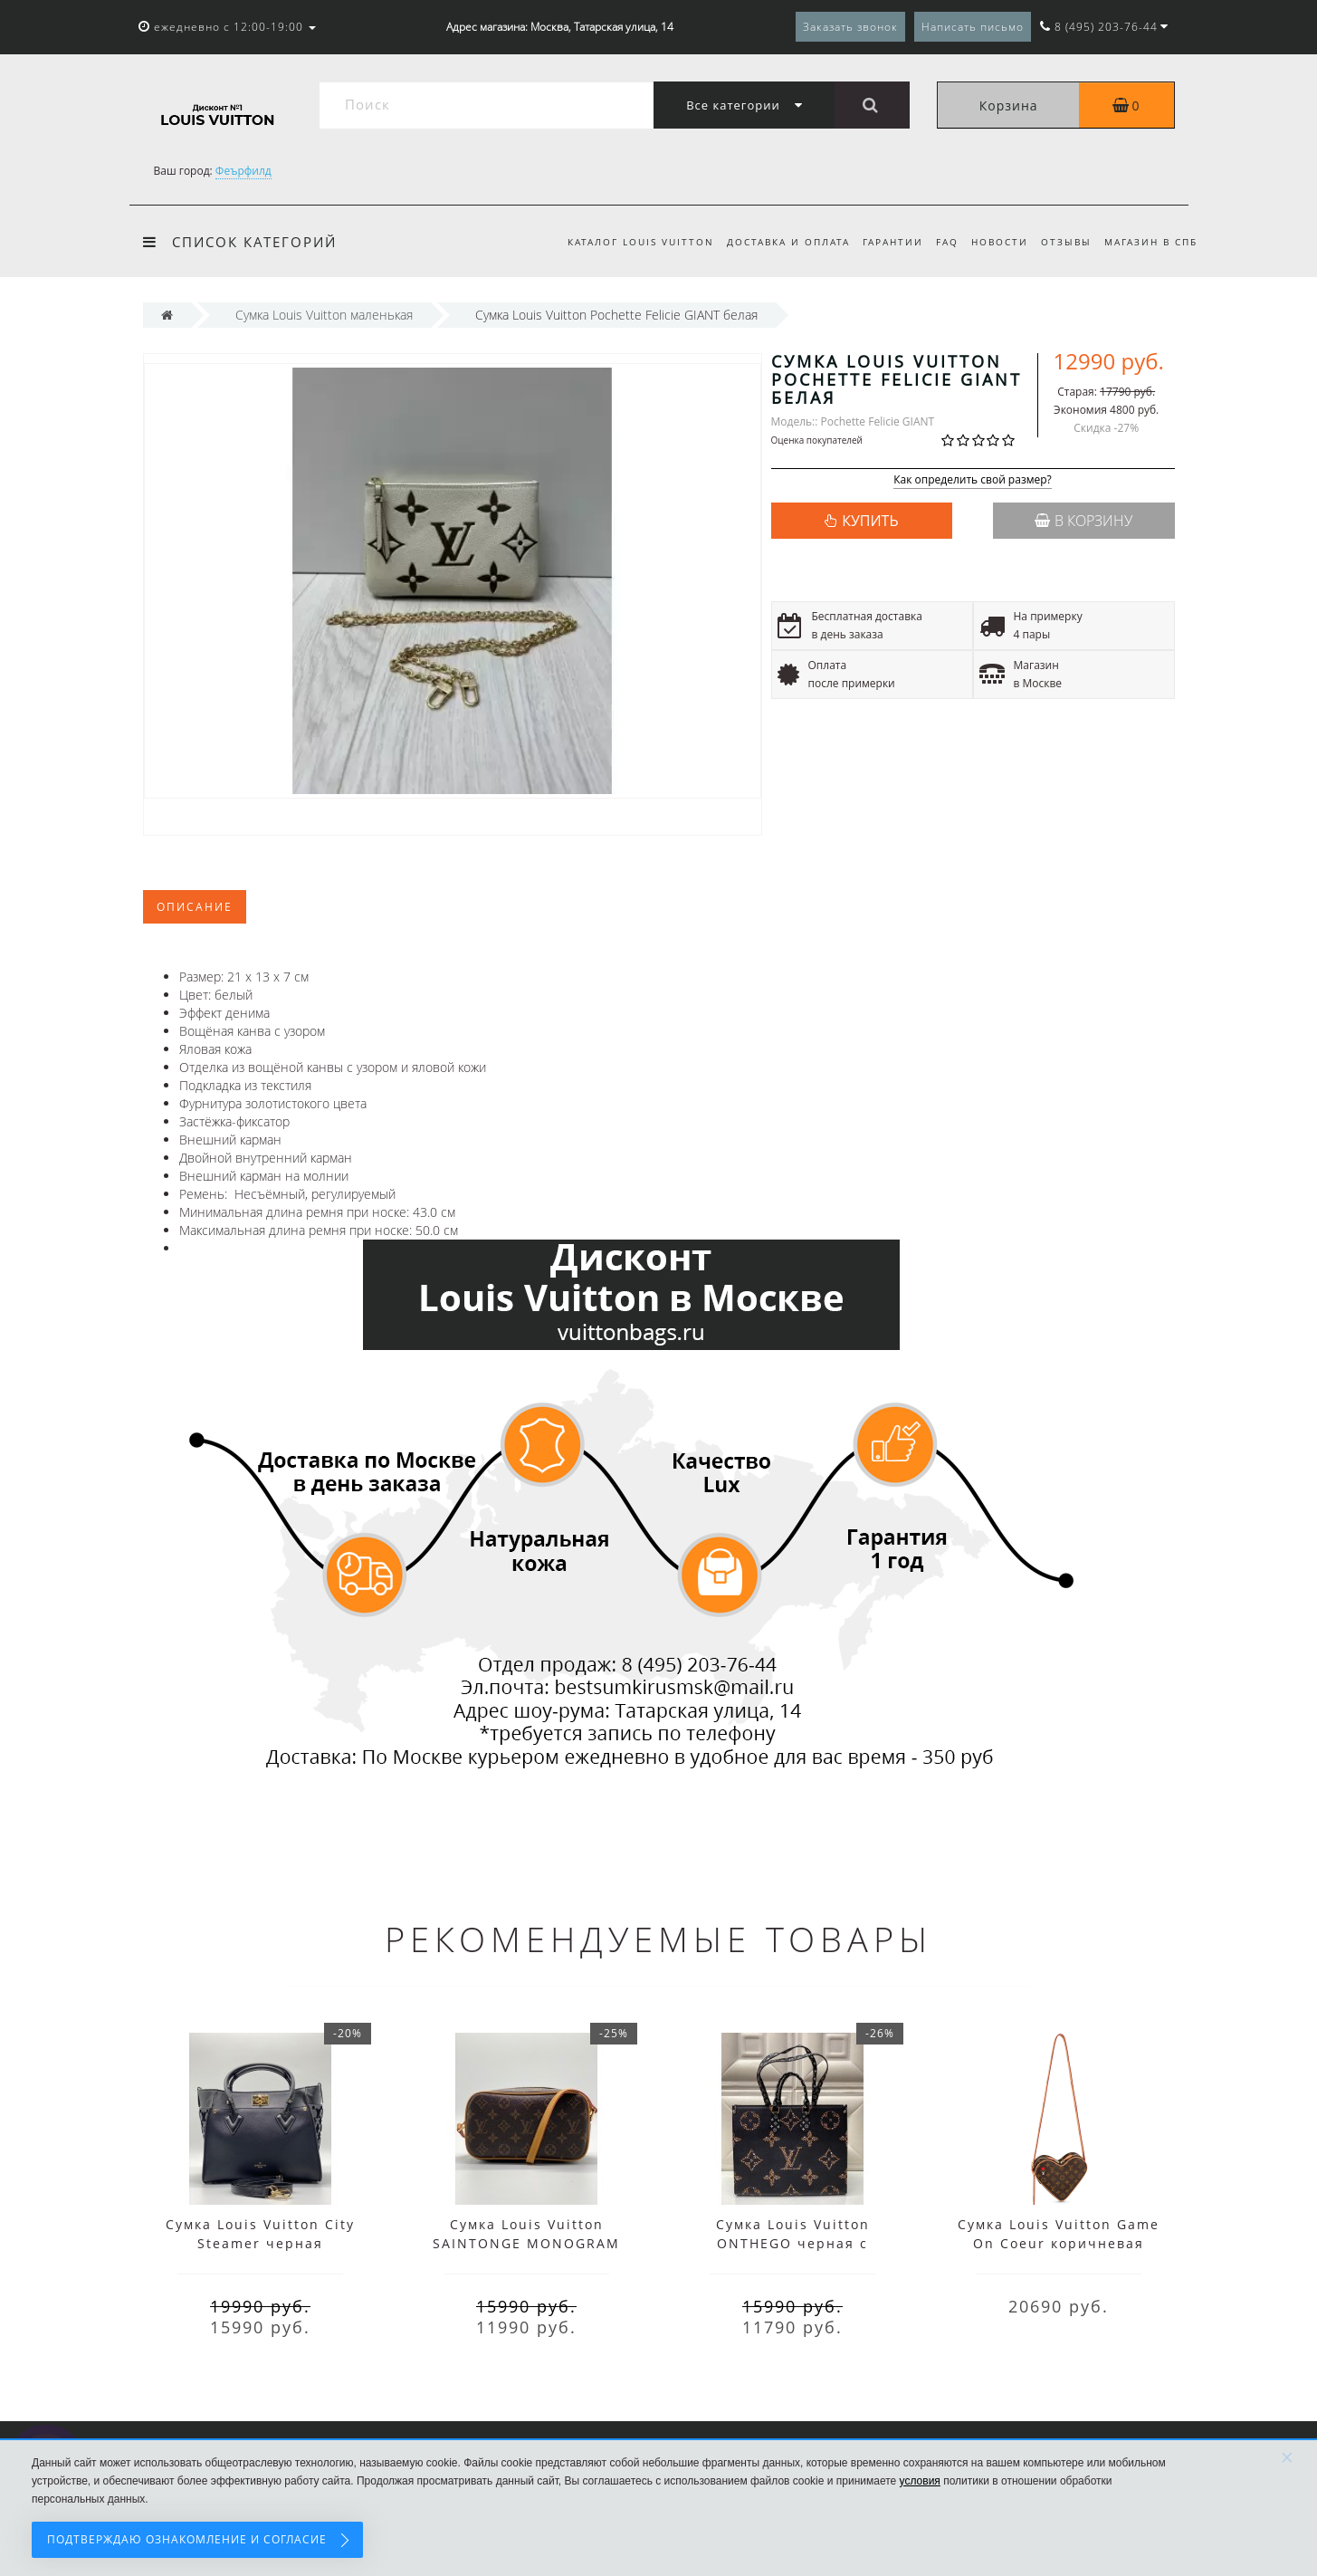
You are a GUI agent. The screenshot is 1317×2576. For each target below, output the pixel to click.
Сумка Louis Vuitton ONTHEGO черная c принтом (793, 2243)
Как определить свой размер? (972, 480)
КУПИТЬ (870, 521)
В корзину (1083, 521)
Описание (195, 907)
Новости (994, 241)
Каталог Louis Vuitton (623, 241)
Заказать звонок (850, 26)
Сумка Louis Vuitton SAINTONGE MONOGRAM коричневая (526, 2243)
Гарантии (882, 241)
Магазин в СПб (1151, 241)
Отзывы (1063, 241)
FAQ (939, 241)
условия (920, 2481)
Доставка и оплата (773, 241)
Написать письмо (972, 26)
